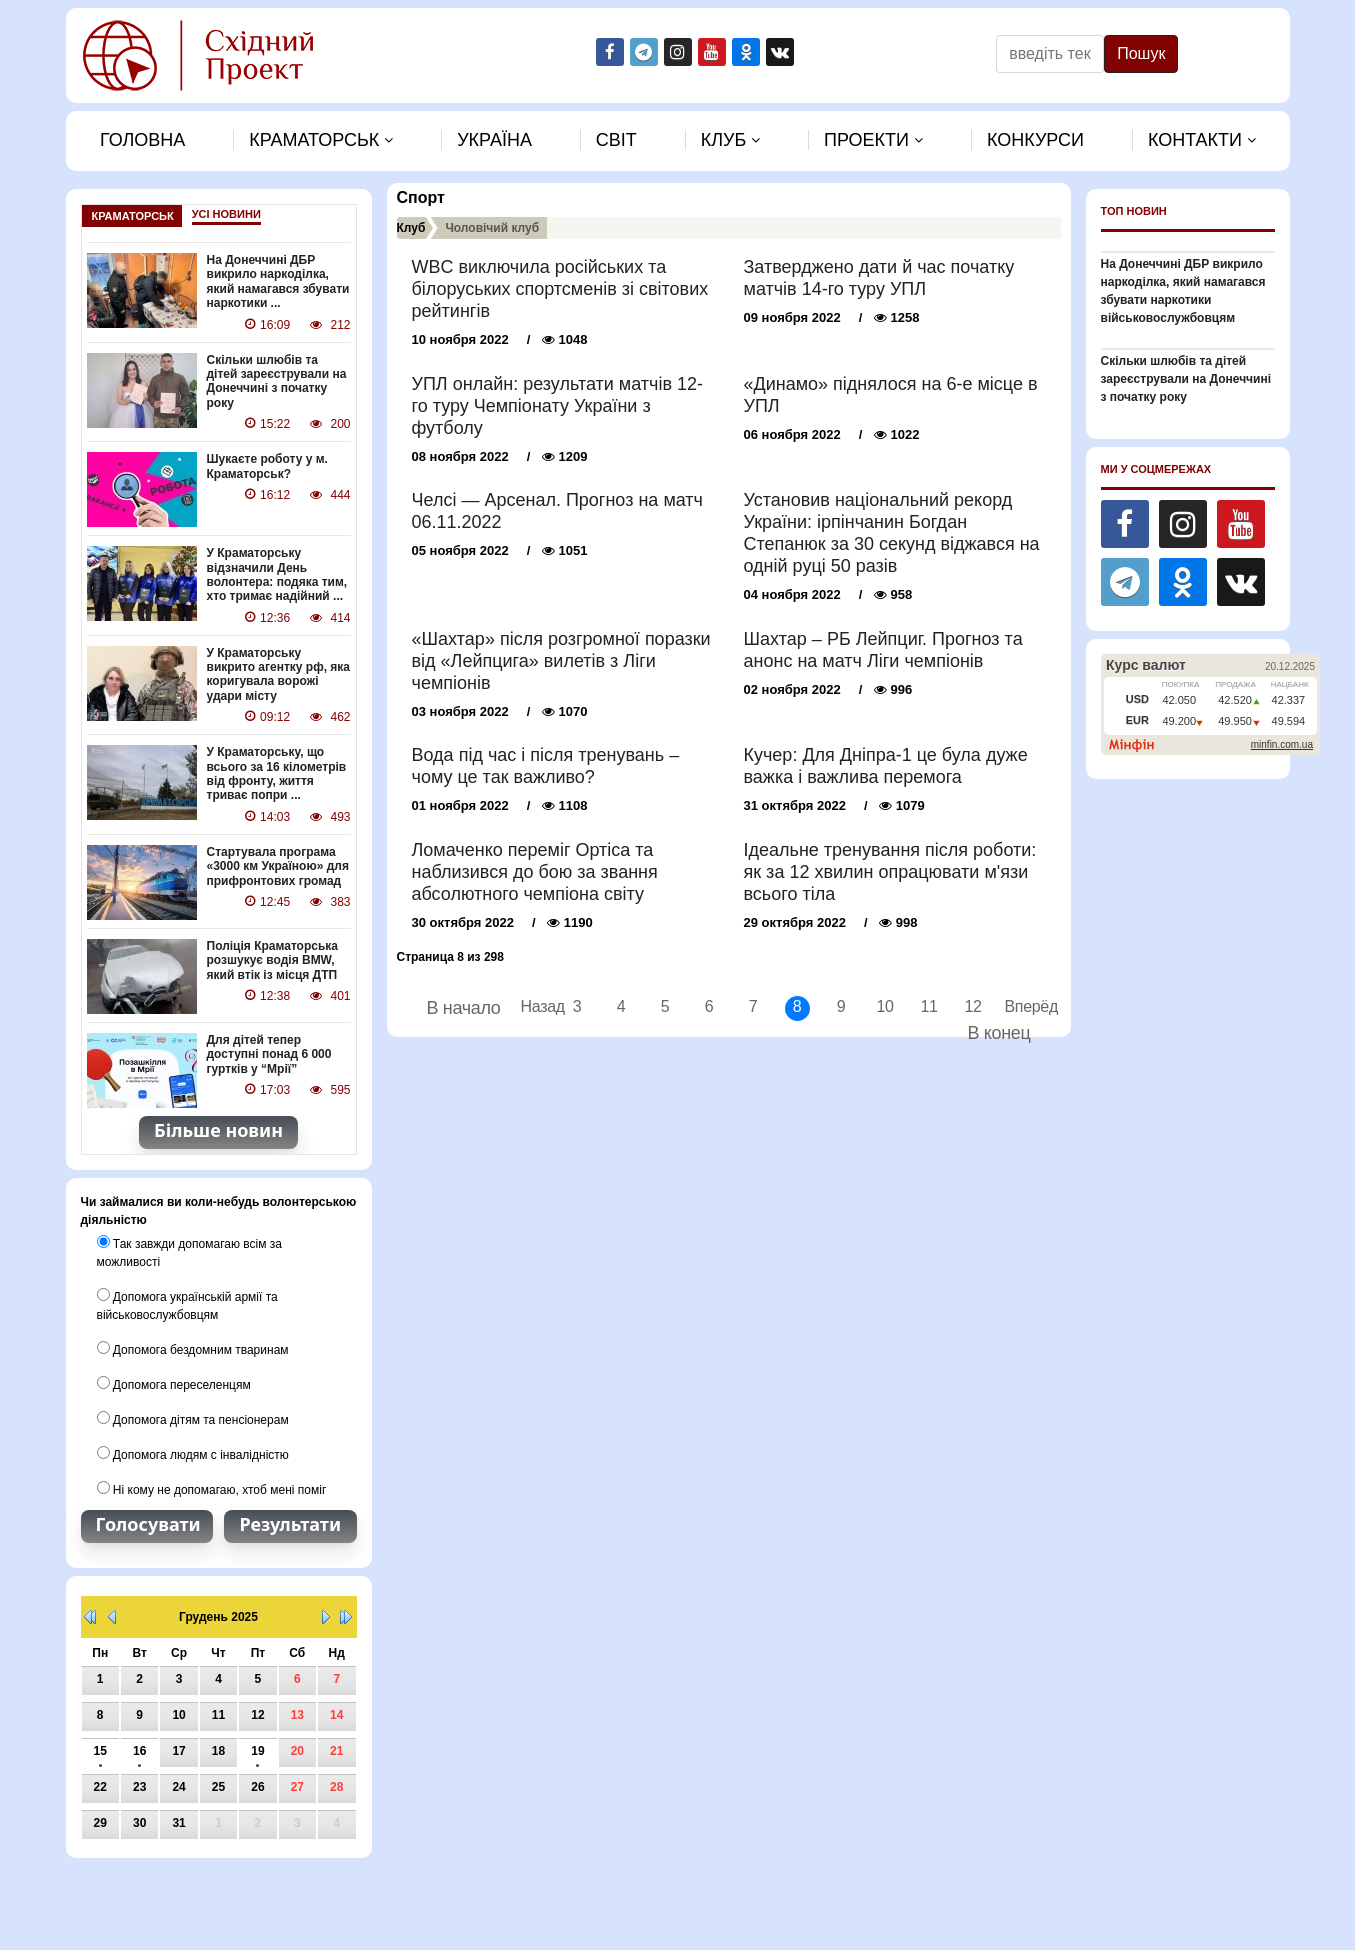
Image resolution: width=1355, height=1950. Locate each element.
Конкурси (1035, 140)
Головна (142, 140)
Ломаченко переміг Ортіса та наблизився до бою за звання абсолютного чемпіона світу (535, 872)
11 (928, 1006)
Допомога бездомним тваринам (193, 1349)
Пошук (1141, 53)
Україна (494, 140)
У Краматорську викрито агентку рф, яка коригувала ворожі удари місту (279, 674)
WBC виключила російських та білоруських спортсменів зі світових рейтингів (560, 289)
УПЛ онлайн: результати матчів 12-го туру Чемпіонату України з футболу (558, 406)
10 (884, 1006)
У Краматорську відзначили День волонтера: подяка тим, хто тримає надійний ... (277, 574)
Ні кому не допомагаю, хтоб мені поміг (212, 1489)
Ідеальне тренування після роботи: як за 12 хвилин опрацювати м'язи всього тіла (890, 872)
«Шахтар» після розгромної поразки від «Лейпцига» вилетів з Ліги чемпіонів (561, 661)
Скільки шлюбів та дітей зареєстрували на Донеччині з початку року (277, 381)
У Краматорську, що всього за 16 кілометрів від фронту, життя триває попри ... (277, 773)
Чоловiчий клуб (492, 228)
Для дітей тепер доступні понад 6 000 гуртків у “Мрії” (269, 1054)
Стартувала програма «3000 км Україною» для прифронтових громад (278, 866)
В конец (998, 1033)
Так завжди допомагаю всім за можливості (189, 1252)
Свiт (616, 140)
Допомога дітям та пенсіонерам (193, 1419)
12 (972, 1006)
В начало (464, 1008)
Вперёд (1017, 1006)
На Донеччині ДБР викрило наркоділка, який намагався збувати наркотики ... (278, 281)
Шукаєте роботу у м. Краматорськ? (267, 466)
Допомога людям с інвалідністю (193, 1454)
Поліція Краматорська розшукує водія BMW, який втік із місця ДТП (273, 960)
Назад (533, 1006)
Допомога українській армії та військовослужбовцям (187, 1305)
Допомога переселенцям (174, 1384)
